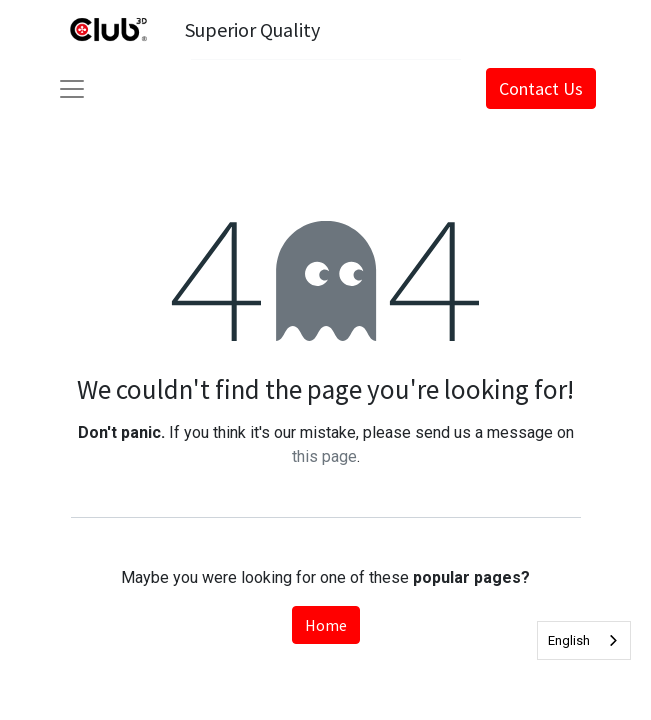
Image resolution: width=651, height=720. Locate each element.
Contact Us (541, 88)
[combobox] (584, 640)
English (569, 640)
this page (324, 456)
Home (326, 625)
